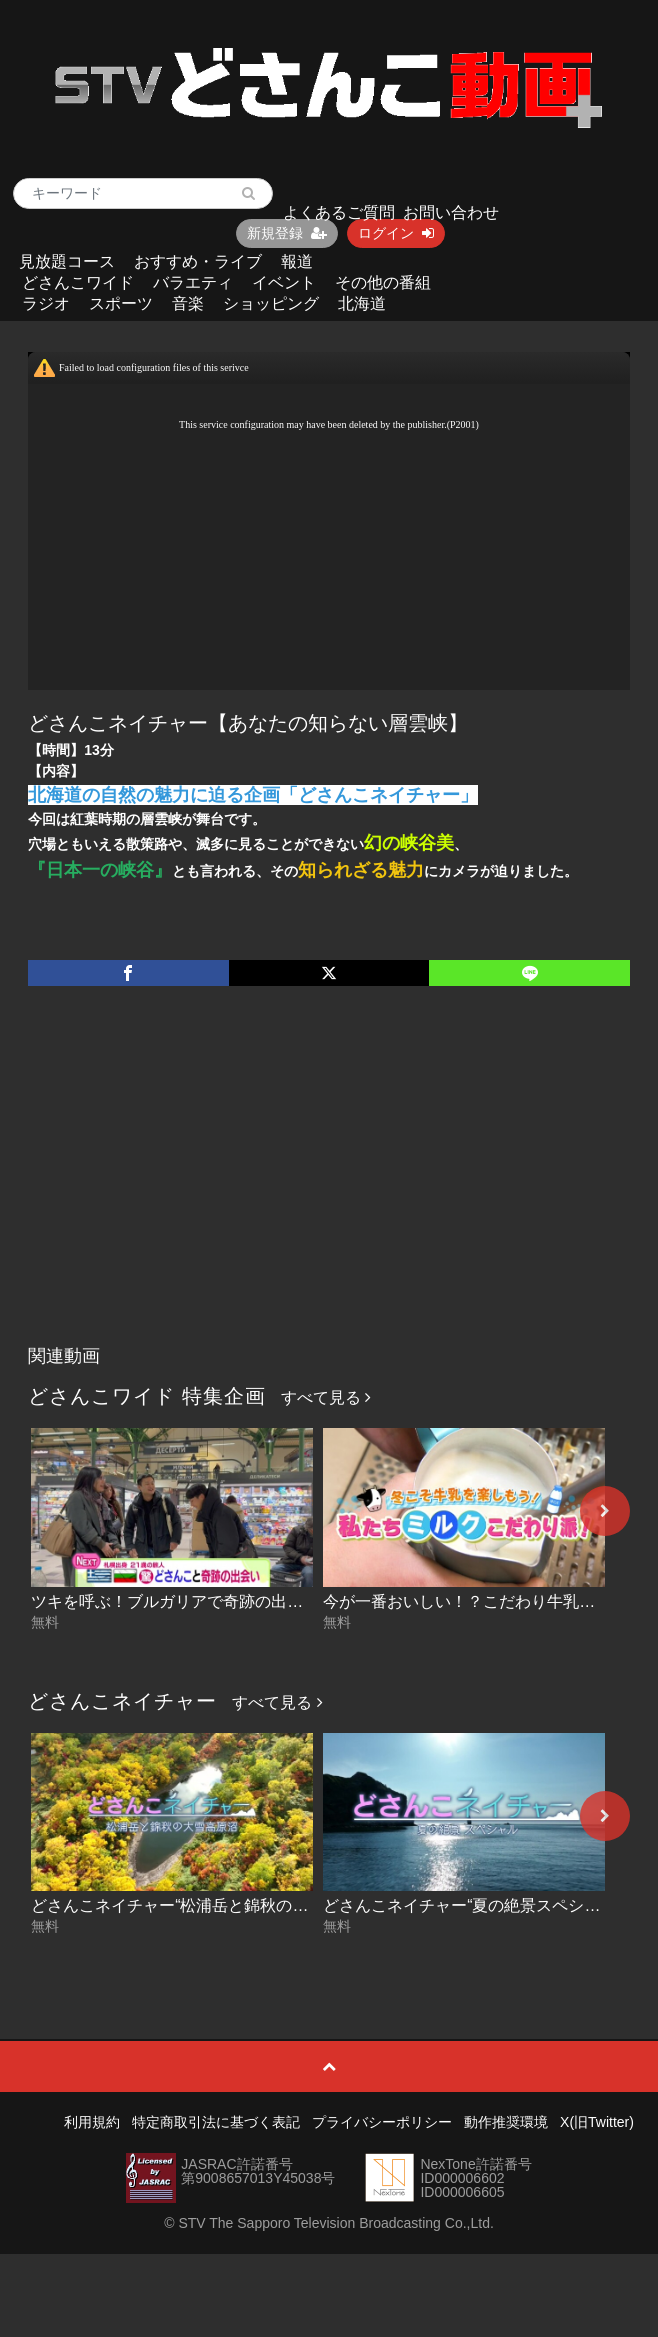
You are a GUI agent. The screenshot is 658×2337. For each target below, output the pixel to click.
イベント (284, 282)
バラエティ (193, 282)
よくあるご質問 (339, 212)
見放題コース (67, 261)
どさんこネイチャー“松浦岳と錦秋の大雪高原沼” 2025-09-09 (247, 1905)
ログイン (396, 233)
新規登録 (287, 233)
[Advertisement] (329, 1186)
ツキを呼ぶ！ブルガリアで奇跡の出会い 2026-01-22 (218, 1601)
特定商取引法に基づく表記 (216, 2122)
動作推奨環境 (506, 2122)
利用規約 (92, 2122)
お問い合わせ (451, 212)
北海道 (362, 303)
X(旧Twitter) (597, 2122)
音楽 (188, 303)
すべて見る (326, 1397)
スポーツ (121, 303)
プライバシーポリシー (382, 2122)
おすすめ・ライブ (198, 261)
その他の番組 (383, 282)
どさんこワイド (78, 282)
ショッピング (271, 303)
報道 (297, 261)
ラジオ (46, 303)
